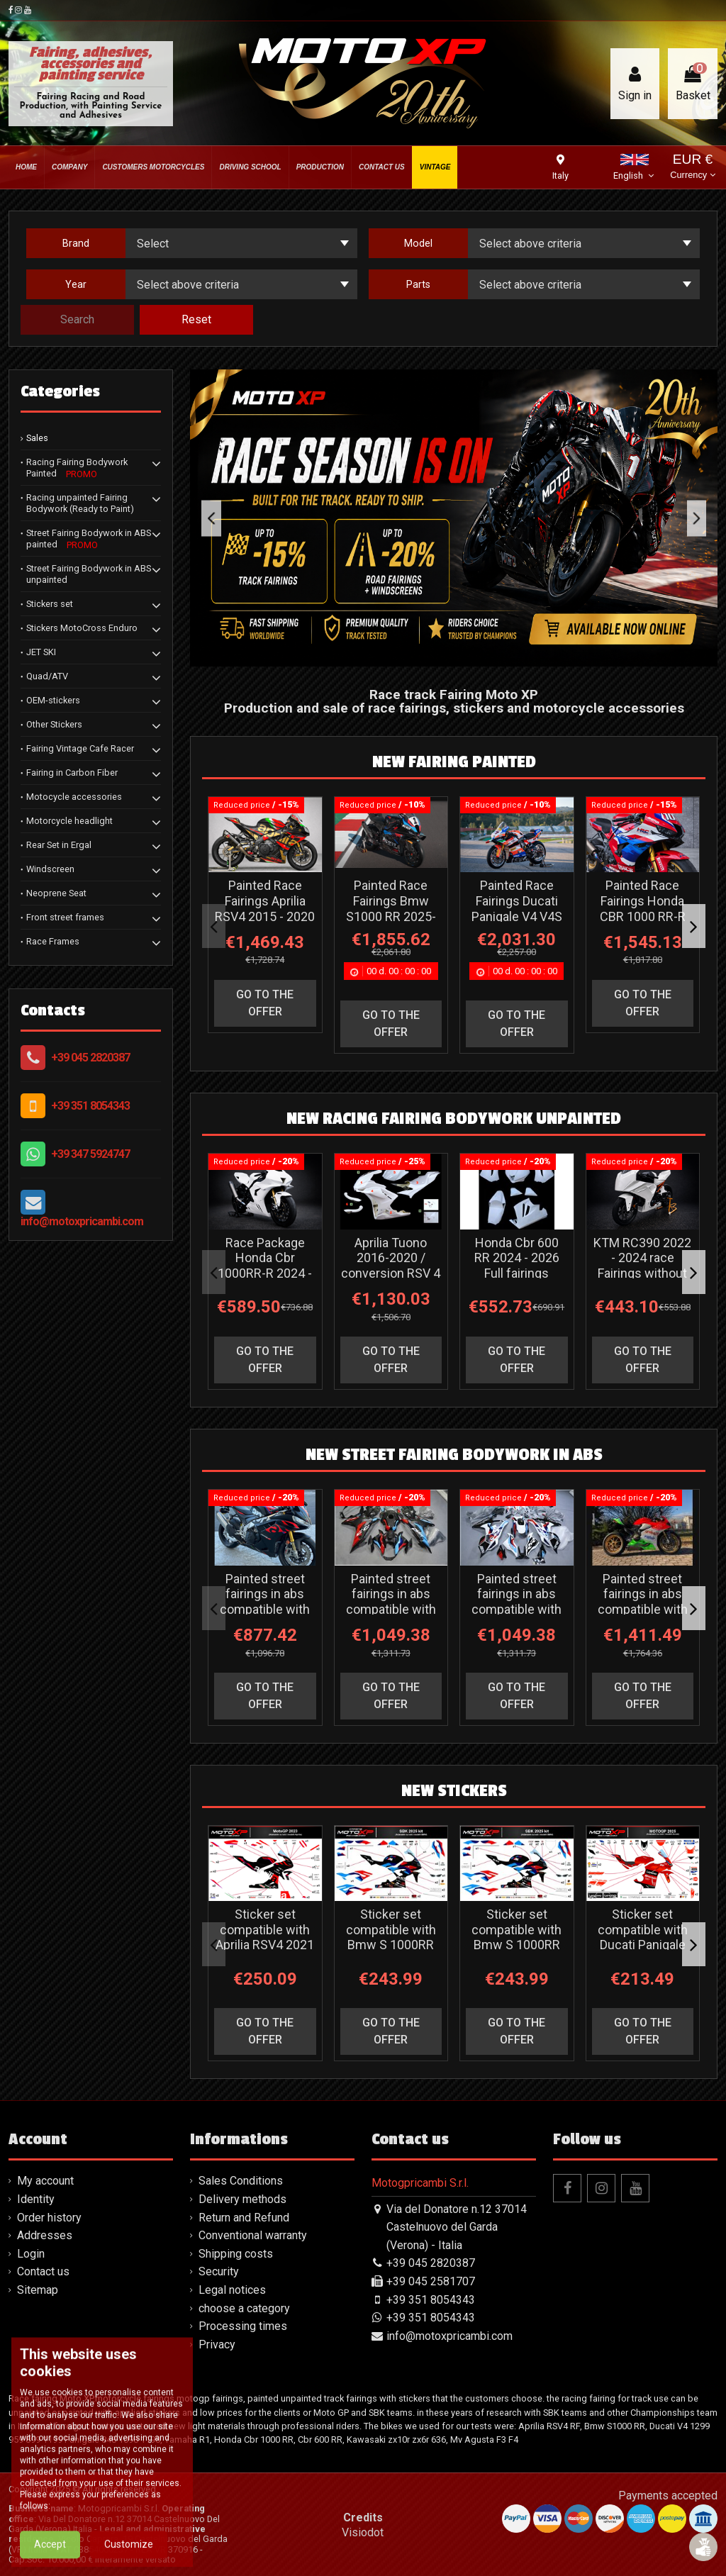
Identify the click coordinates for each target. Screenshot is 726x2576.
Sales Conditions (241, 2180)
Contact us (43, 2271)
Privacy (217, 2344)
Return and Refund (244, 2217)
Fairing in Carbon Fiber (72, 772)
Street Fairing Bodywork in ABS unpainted (88, 574)
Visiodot (363, 2532)
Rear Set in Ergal (58, 845)
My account (45, 2180)
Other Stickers (54, 724)
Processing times (243, 2326)
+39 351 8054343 (90, 1106)
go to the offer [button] (265, 1003)
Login (31, 2253)
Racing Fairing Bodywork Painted (77, 468)
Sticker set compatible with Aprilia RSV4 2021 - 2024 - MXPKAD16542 (265, 1945)
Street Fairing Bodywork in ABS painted (88, 539)
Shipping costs (236, 2253)
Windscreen (50, 869)
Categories (60, 391)
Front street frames (65, 917)
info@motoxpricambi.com (82, 1221)
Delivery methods (242, 2199)
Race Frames (52, 941)
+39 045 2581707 (430, 2281)
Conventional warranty (253, 2235)
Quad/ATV (47, 676)
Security (219, 2271)
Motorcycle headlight (69, 820)
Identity (36, 2199)
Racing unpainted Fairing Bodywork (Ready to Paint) (80, 503)
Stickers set (49, 603)
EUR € (692, 168)
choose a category (244, 2308)
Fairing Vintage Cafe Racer (80, 748)
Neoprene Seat (56, 893)
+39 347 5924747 (90, 1154)
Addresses (44, 2235)
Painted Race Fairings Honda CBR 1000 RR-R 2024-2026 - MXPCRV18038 (643, 916)
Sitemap (37, 2290)
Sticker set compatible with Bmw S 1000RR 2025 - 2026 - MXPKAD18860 (516, 1945)
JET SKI (41, 652)
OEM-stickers (53, 700)
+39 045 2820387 (90, 1057)
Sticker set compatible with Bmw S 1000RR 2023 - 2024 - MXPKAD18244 (391, 1945)
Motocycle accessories (74, 796)
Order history (49, 2217)
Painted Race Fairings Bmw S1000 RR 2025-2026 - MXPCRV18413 (391, 916)
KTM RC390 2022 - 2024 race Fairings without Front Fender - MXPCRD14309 (642, 1273)
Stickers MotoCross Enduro (82, 628)
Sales (37, 438)
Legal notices (232, 2290)
